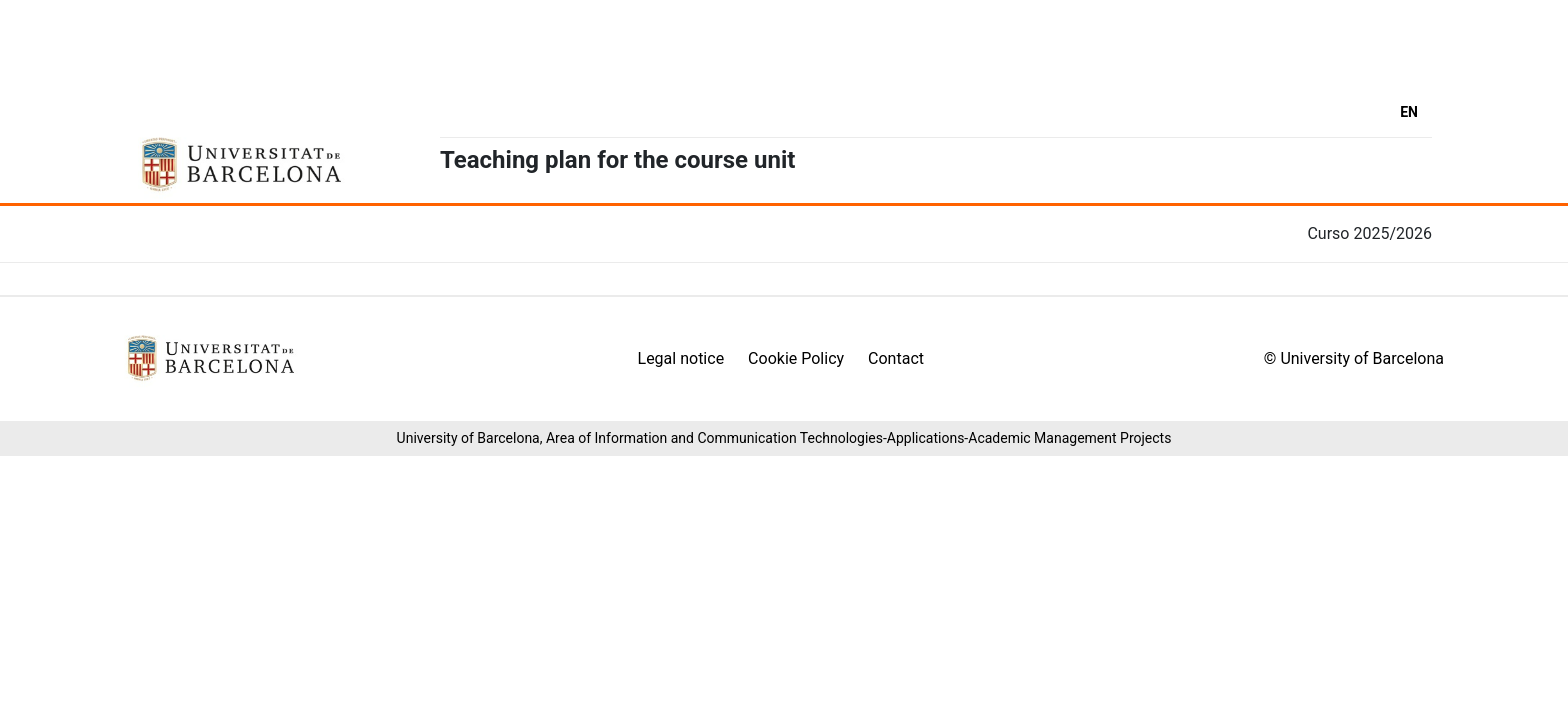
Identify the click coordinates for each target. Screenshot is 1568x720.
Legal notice (681, 358)
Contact (896, 358)
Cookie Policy (796, 358)
